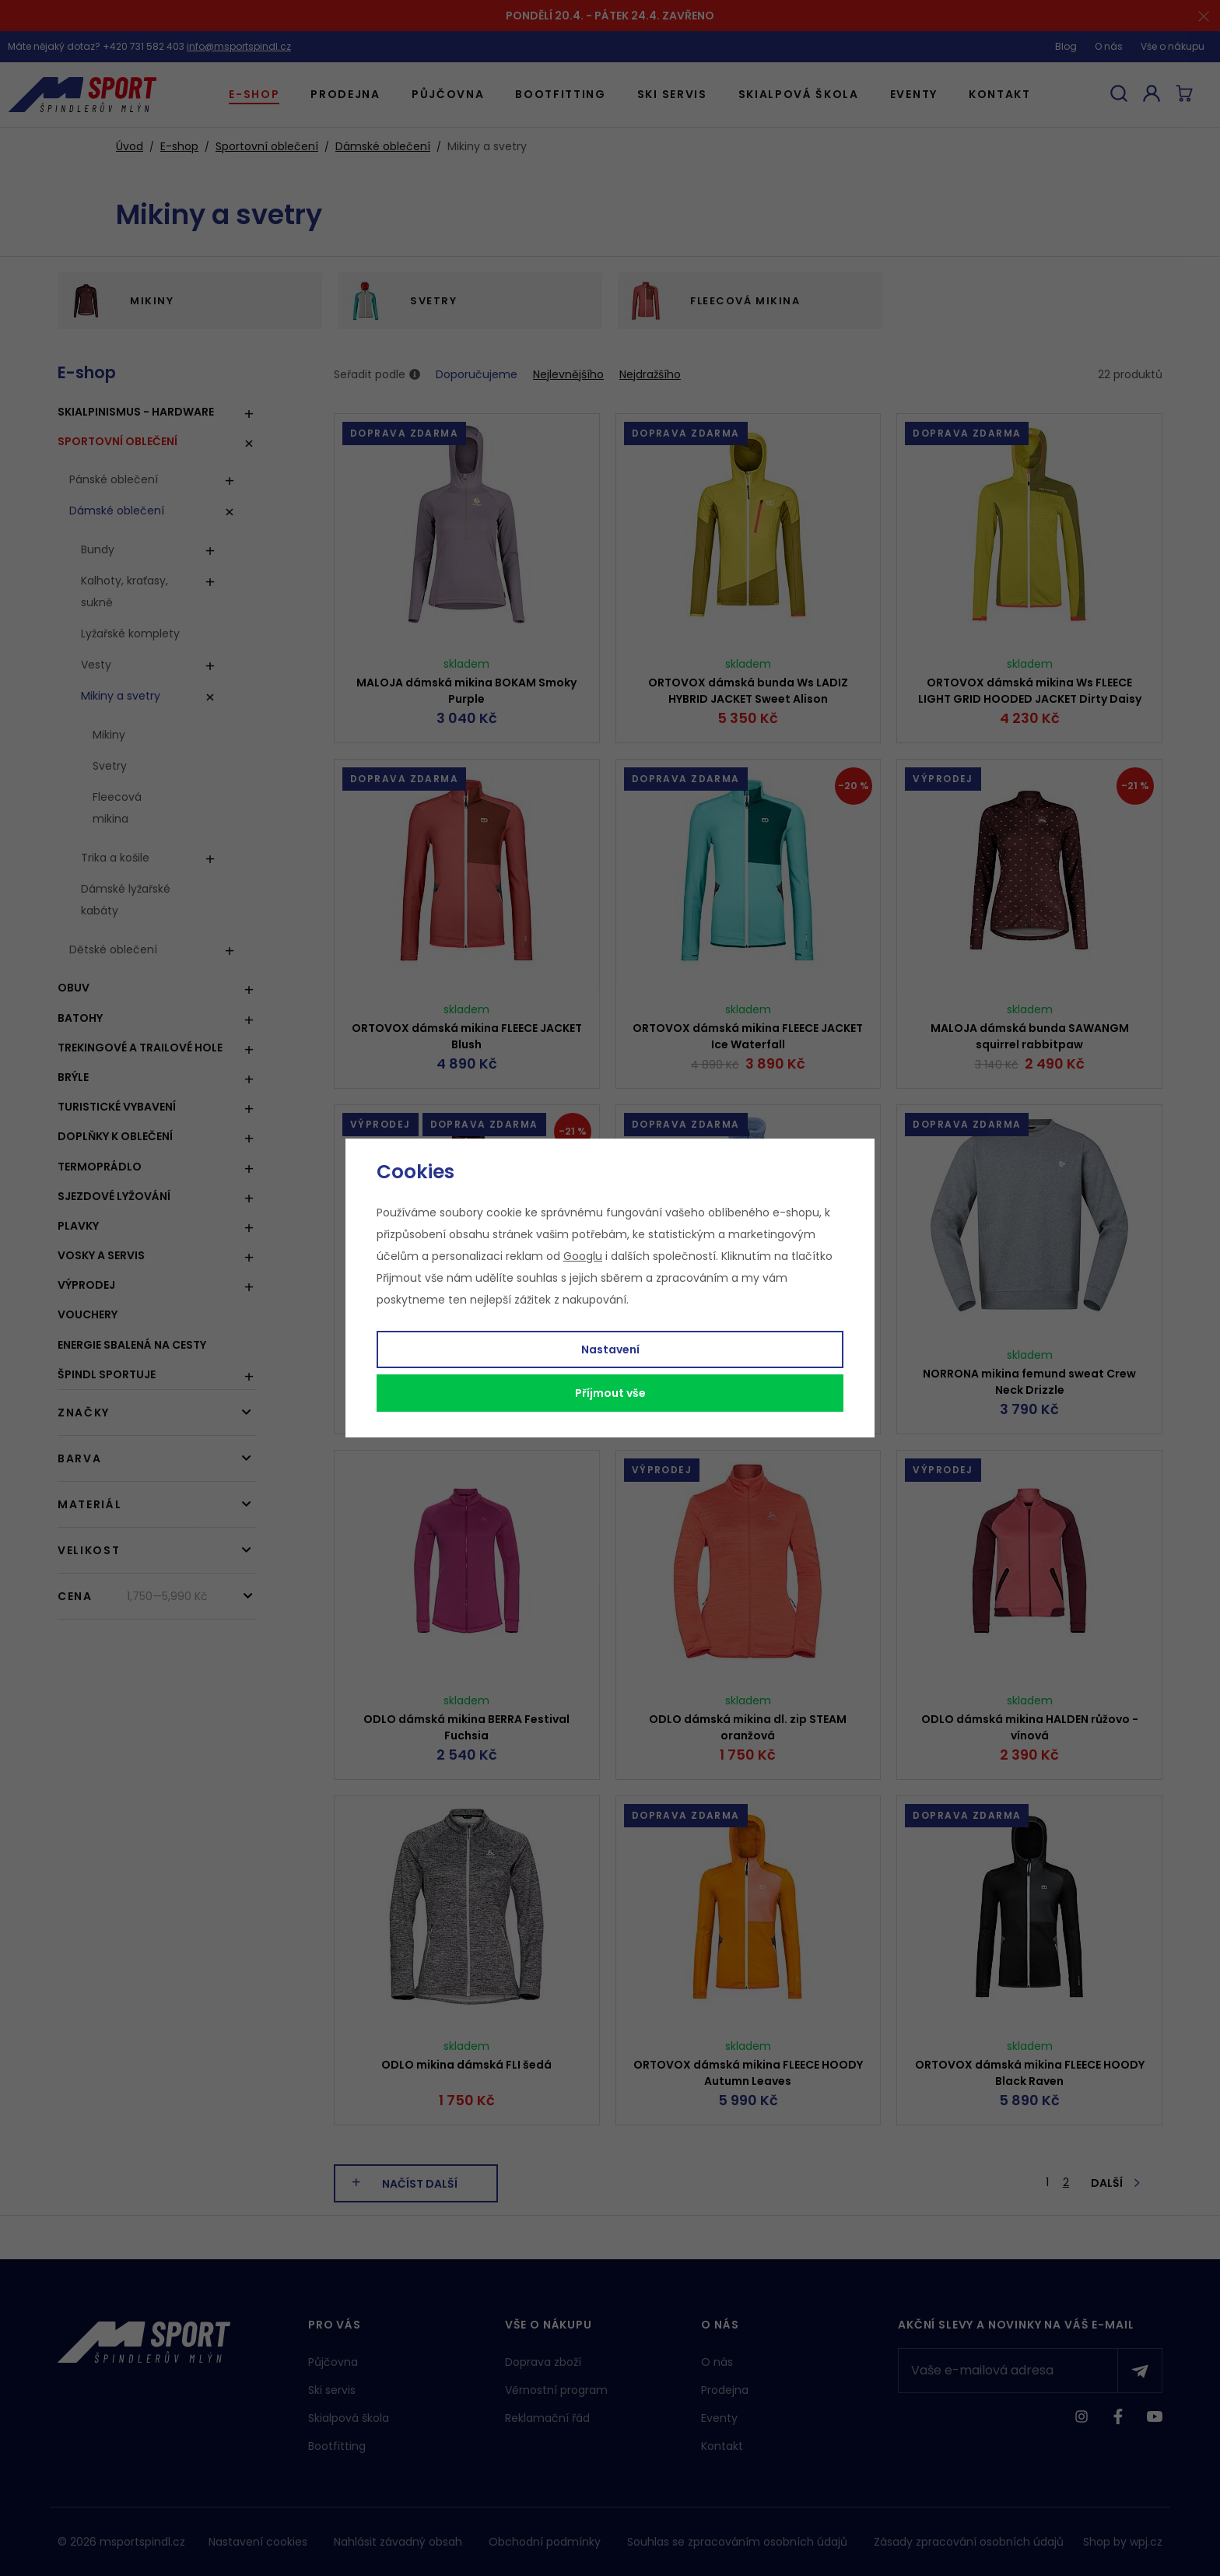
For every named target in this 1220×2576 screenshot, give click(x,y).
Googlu (582, 1256)
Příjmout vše (610, 1393)
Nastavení (610, 1349)
